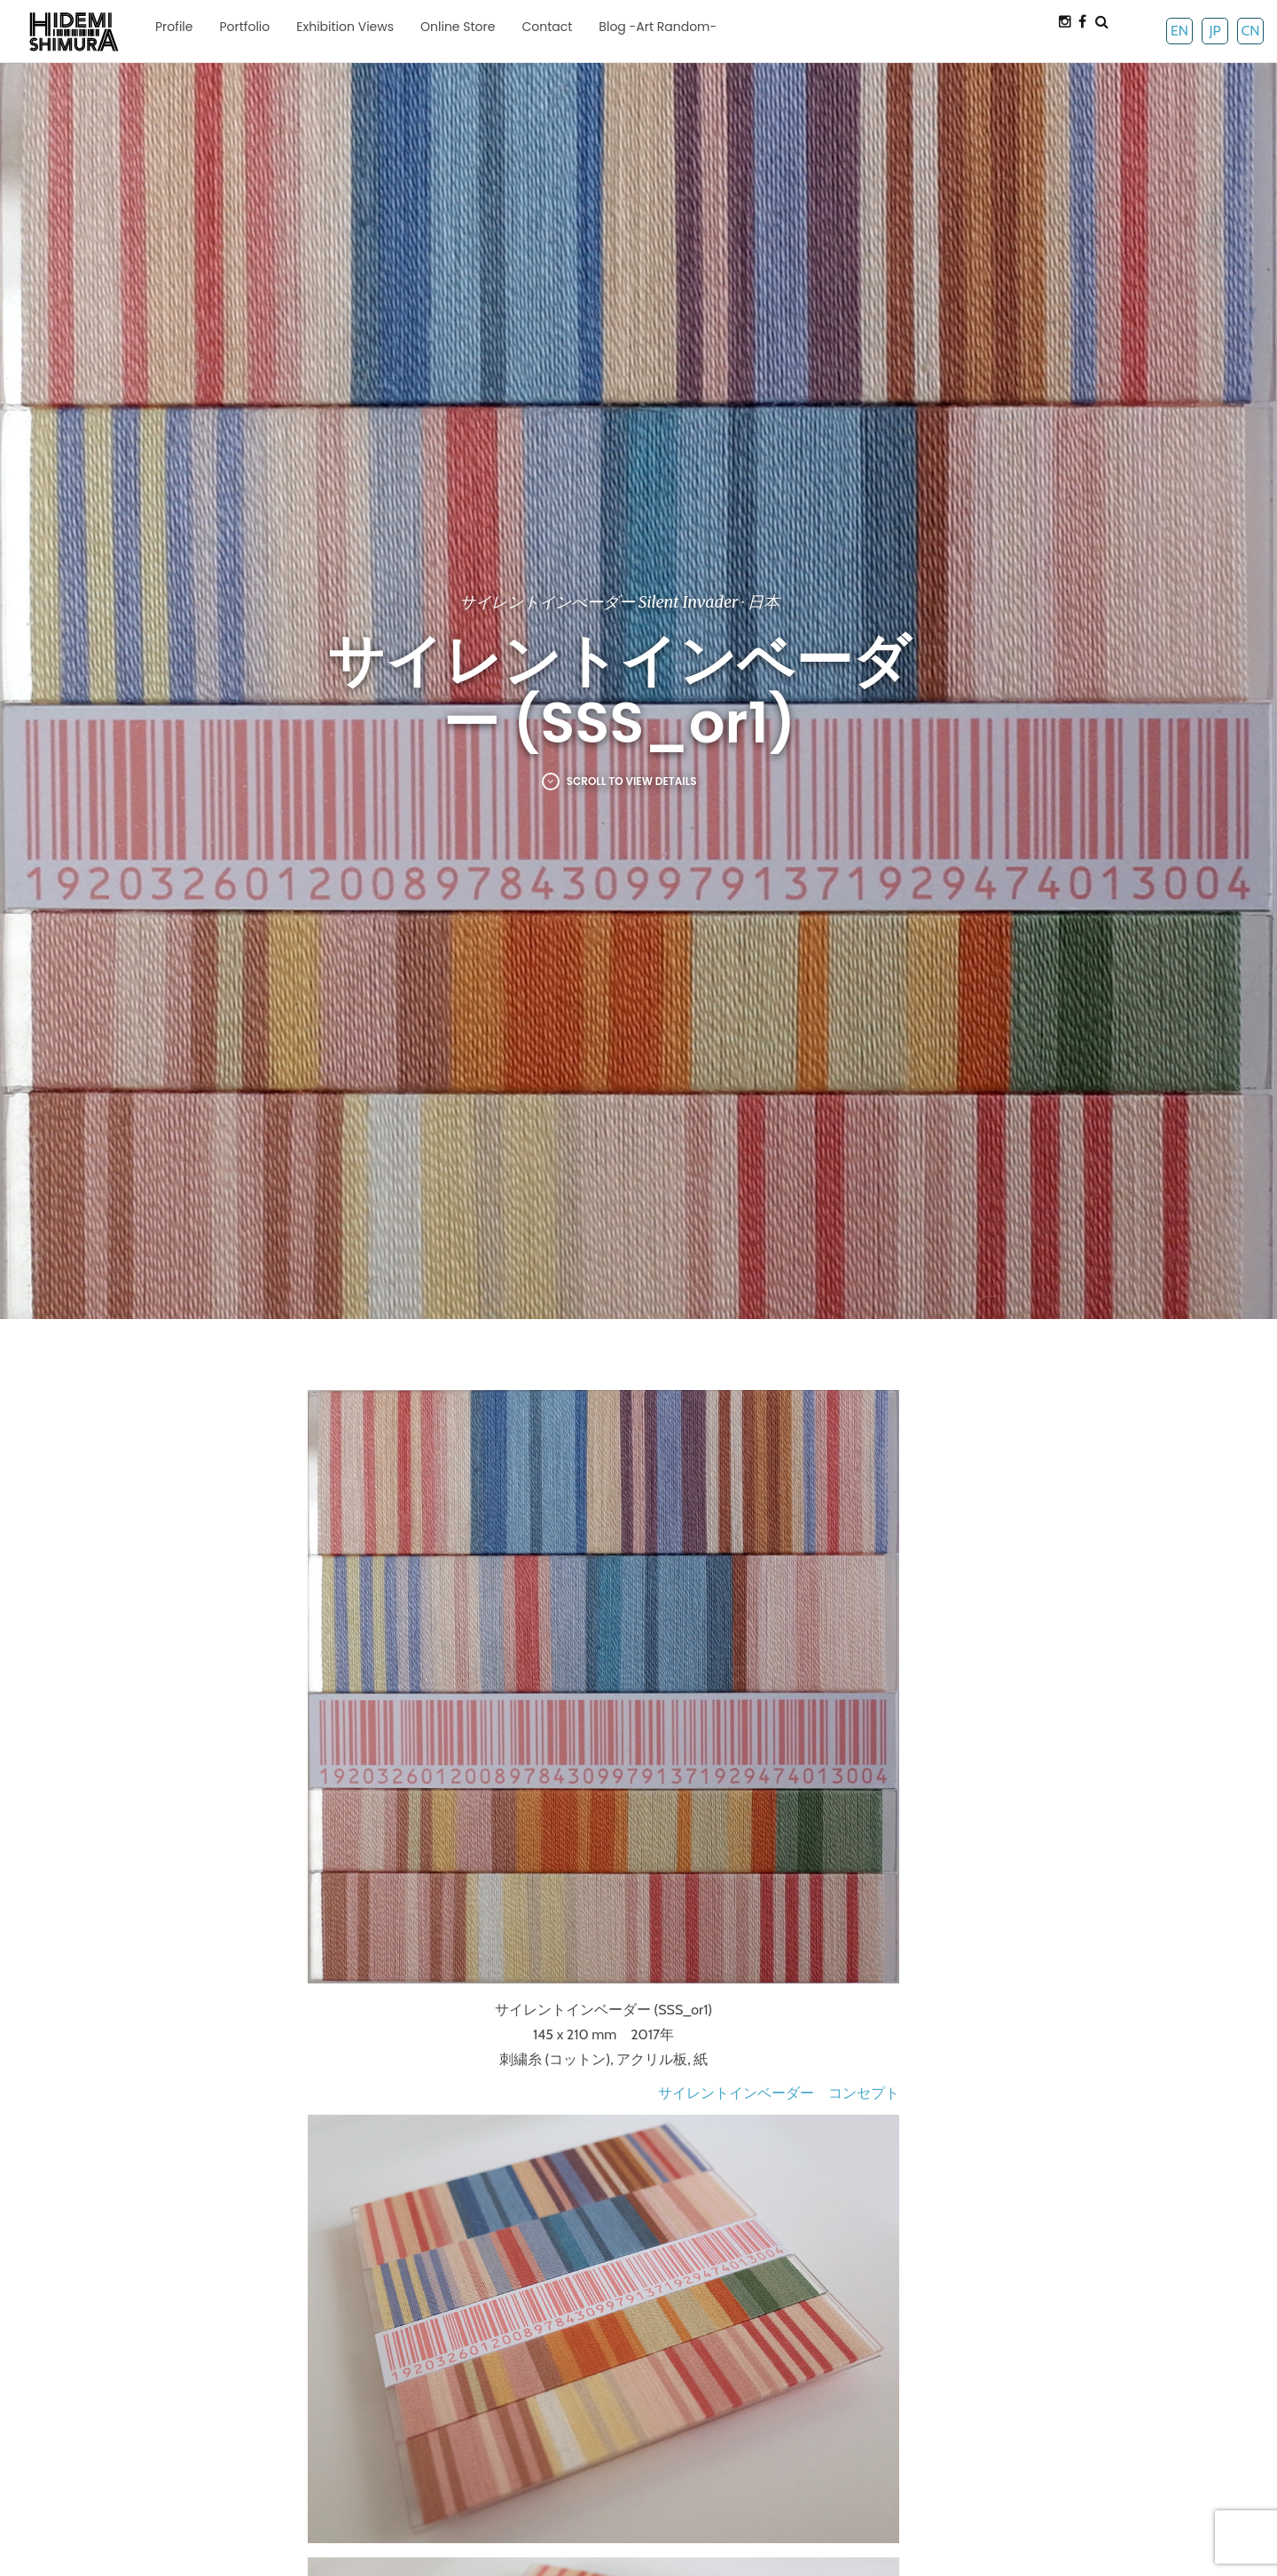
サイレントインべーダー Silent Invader (598, 602)
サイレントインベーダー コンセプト (778, 2093)
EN (1179, 30)
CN (1250, 30)
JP (1214, 30)
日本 (764, 602)
